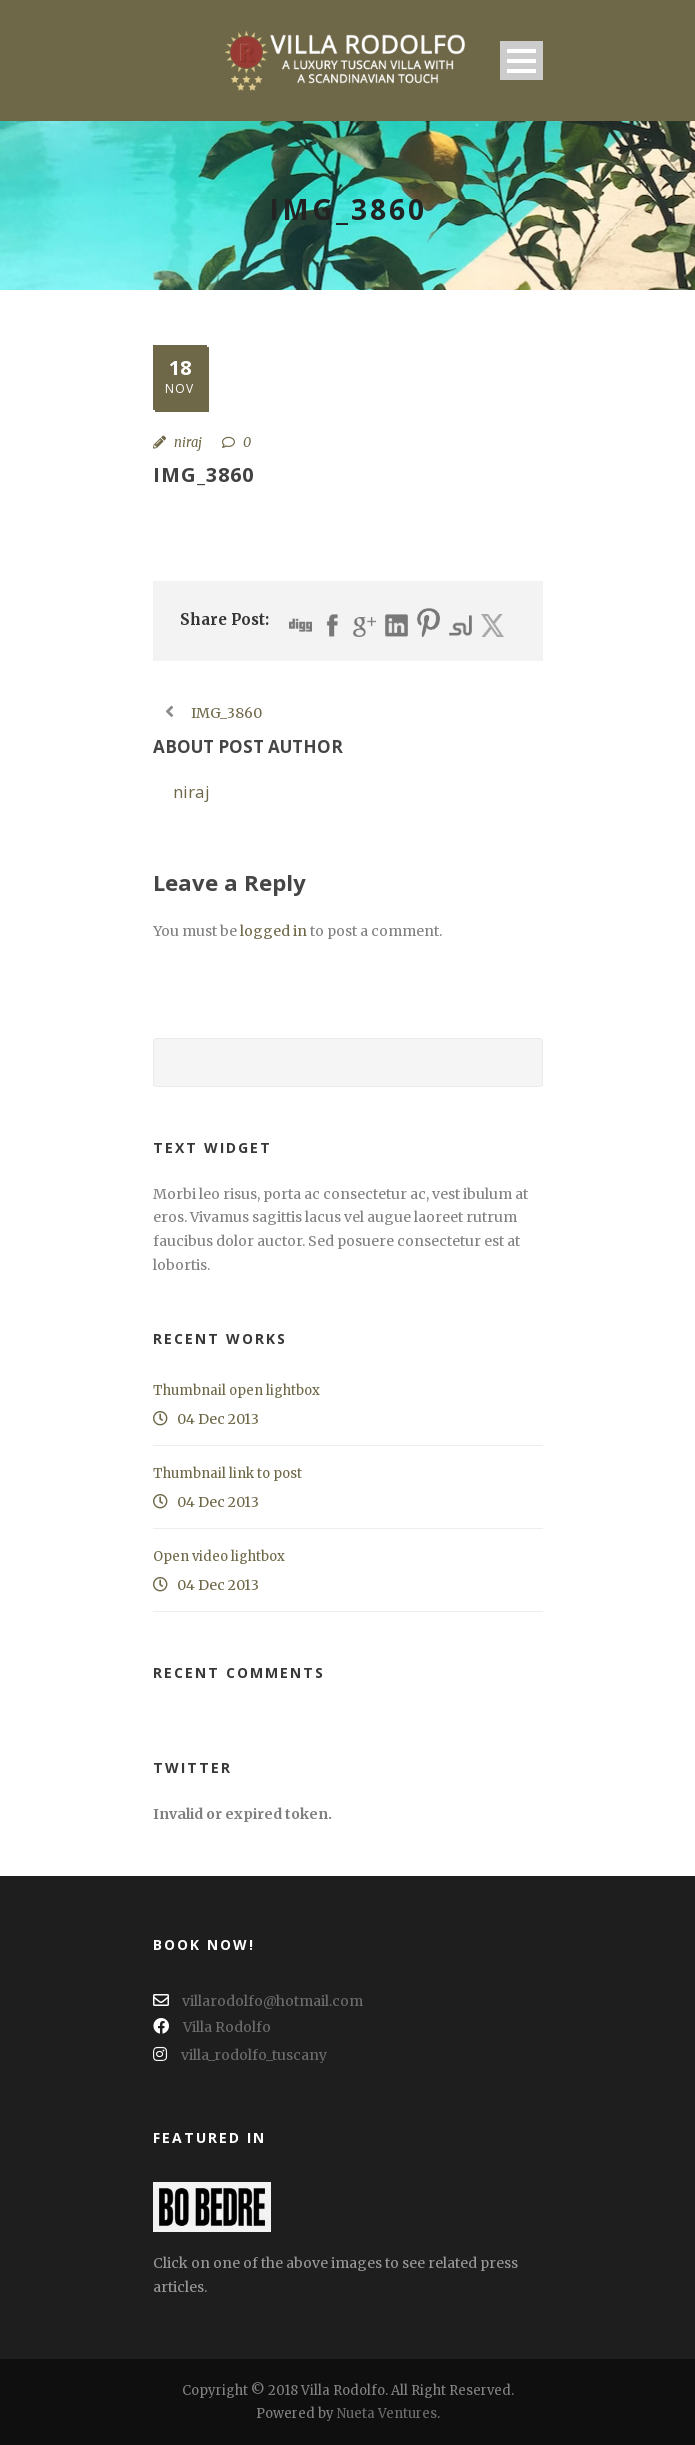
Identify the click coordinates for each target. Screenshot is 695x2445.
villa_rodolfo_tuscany (240, 2055)
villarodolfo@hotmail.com (258, 2001)
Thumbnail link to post (227, 1473)
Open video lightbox (219, 1556)
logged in (273, 931)
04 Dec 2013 (218, 1419)
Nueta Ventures (387, 2413)
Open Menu (521, 60)
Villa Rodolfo (212, 2027)
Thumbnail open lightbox (236, 1390)
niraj (188, 442)
